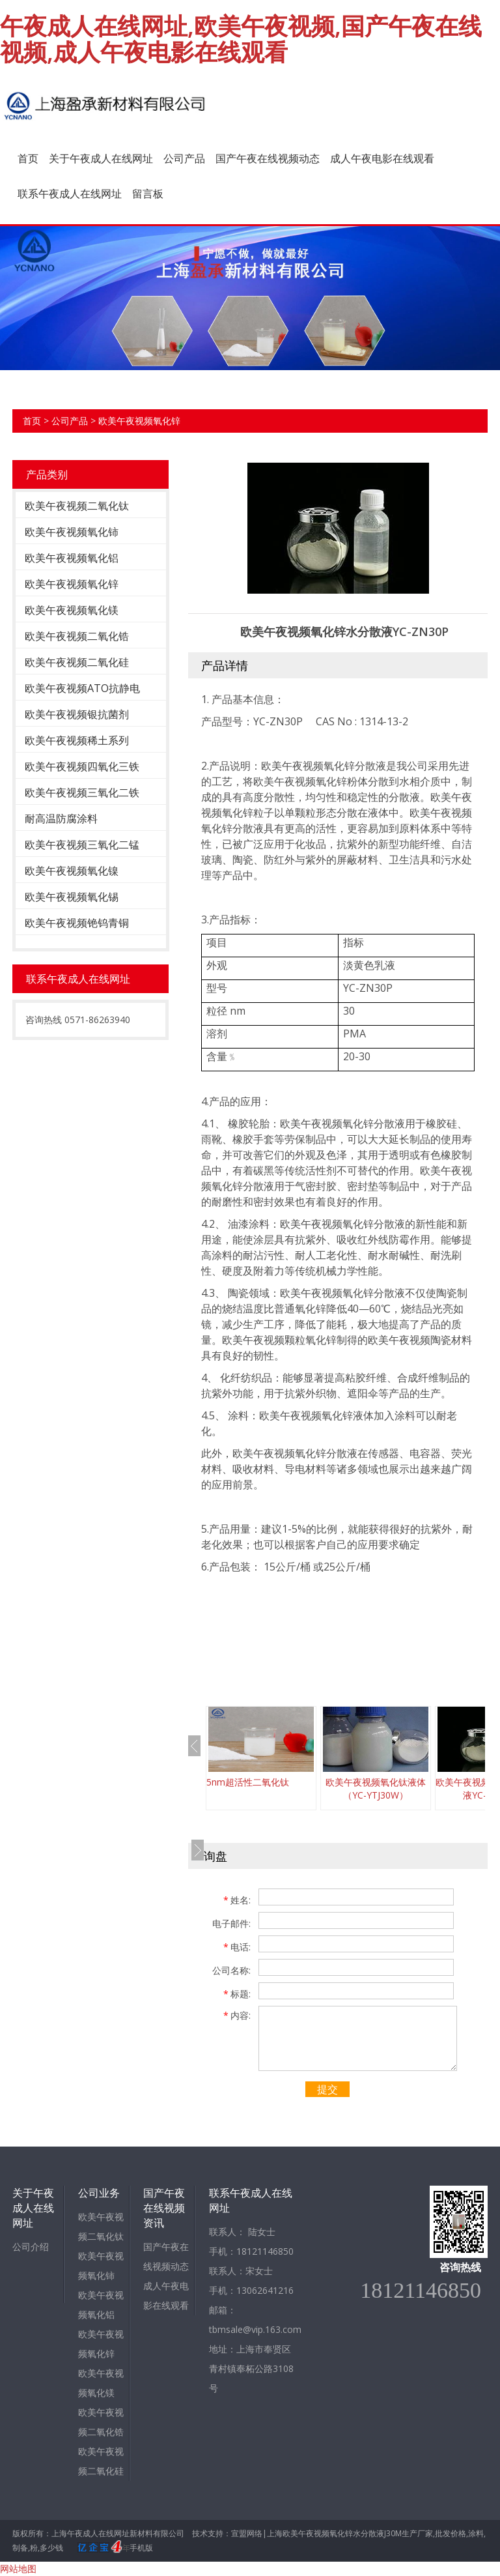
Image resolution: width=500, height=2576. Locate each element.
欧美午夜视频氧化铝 (71, 558)
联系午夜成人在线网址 (70, 193)
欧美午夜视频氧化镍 (71, 870)
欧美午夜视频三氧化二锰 (82, 844)
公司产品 (184, 158)
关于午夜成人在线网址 (101, 158)
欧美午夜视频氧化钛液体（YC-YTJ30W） (376, 1788)
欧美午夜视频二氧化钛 (77, 506)
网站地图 (18, 2568)
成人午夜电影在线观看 (382, 158)
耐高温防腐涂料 (61, 818)
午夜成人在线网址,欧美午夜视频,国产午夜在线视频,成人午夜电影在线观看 (241, 39)
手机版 (141, 2547)
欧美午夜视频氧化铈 (71, 532)
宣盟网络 (246, 2533)
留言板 (147, 193)
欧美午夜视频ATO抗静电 (82, 688)
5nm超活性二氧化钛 (247, 1782)
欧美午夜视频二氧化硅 (77, 662)
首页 (28, 158)
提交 (327, 2089)
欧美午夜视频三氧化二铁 (82, 792)
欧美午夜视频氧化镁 (71, 610)
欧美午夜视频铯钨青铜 (77, 923)
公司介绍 (30, 2246)
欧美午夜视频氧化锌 (139, 420)
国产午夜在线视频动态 (267, 158)
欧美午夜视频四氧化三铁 (82, 766)
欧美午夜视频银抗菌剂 (77, 714)
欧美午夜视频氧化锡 (71, 897)
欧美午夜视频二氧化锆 (77, 636)
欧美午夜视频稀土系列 (77, 740)
